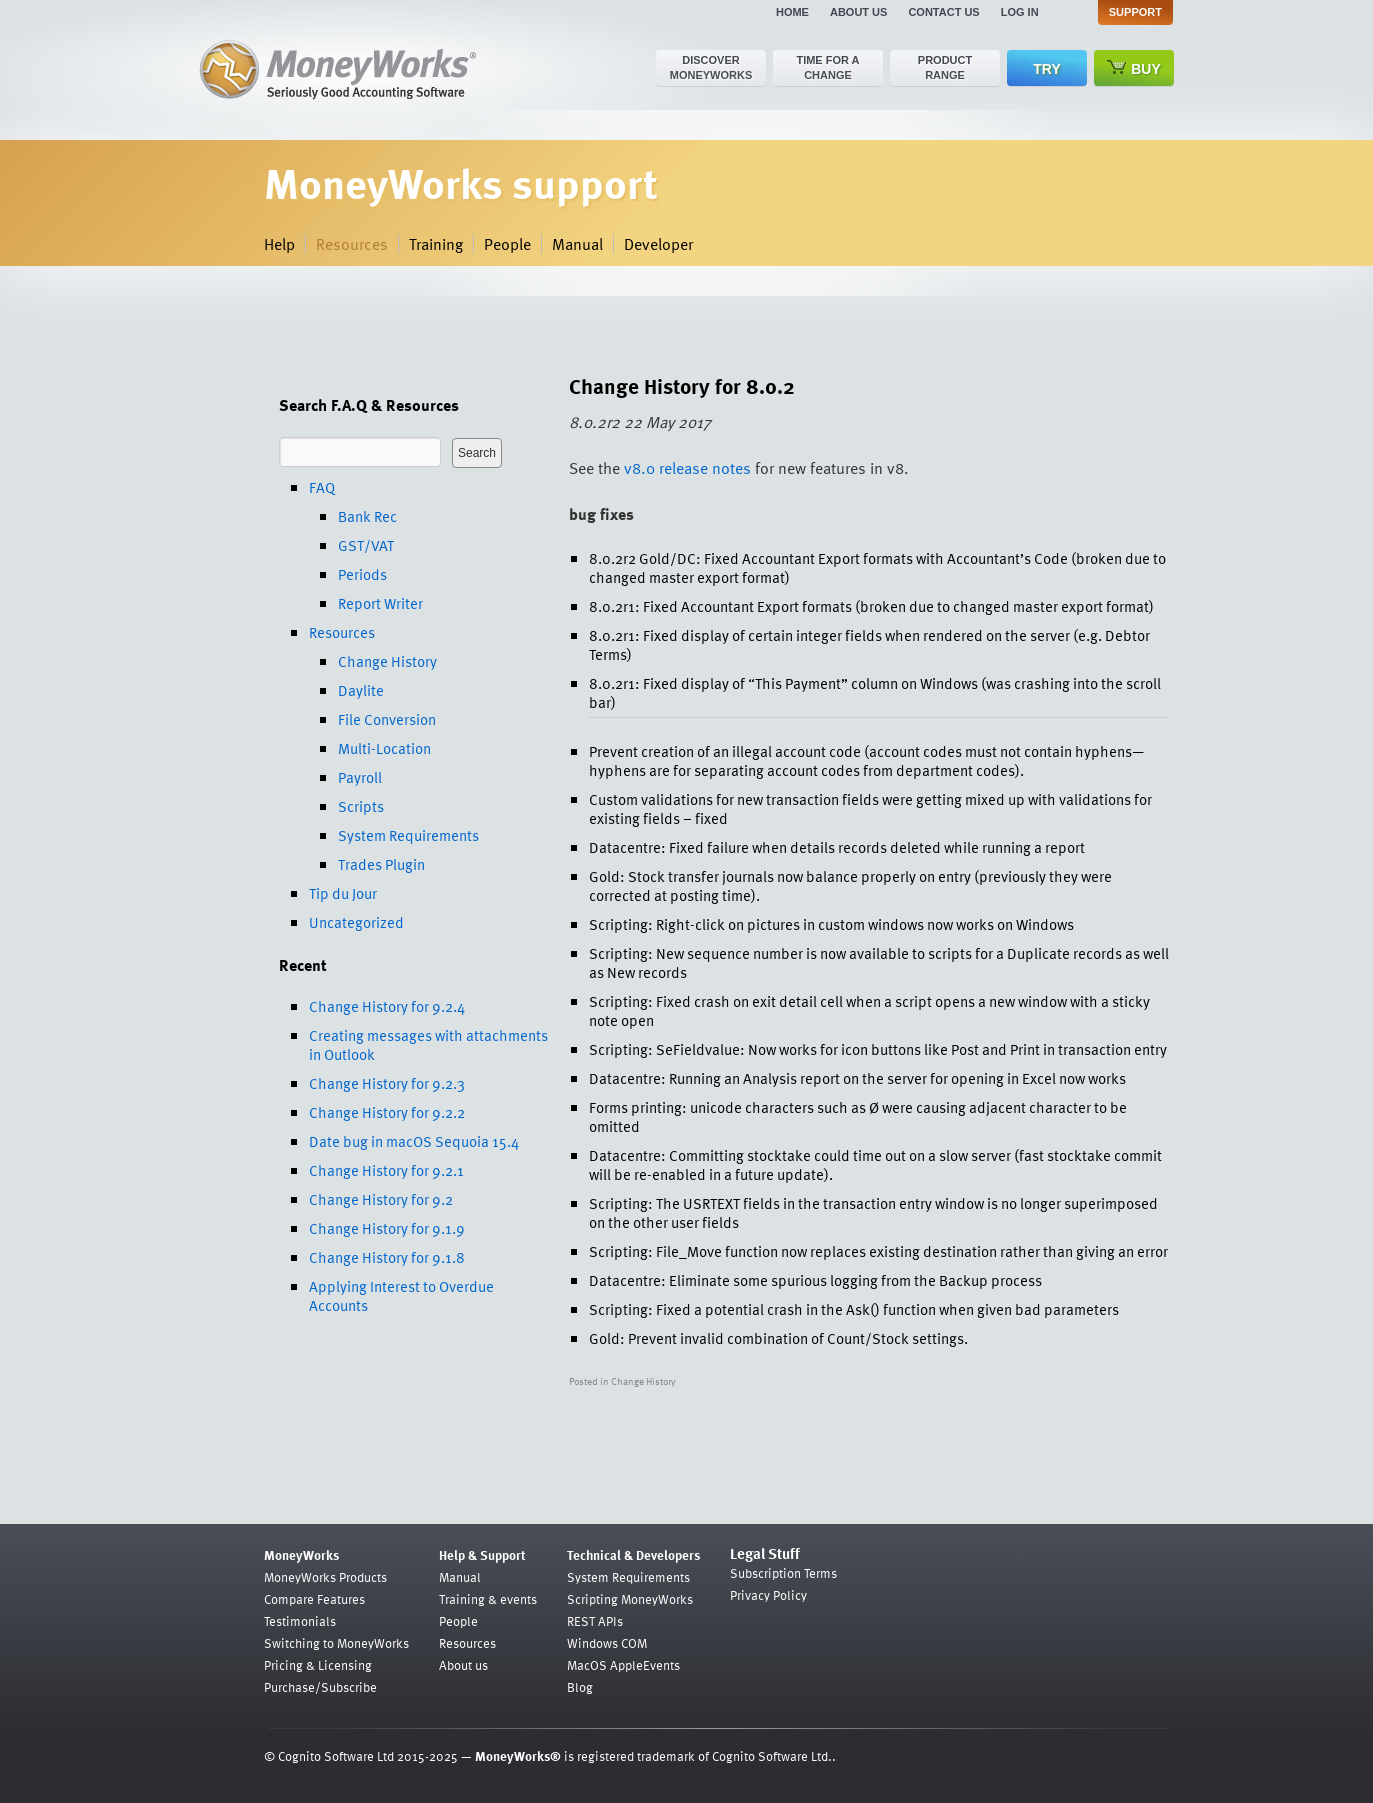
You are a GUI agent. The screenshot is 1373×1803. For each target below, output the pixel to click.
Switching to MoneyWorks (336, 1643)
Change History (387, 661)
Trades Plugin (381, 864)
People (507, 244)
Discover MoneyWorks (711, 67)
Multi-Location (384, 748)
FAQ (322, 487)
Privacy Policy (768, 1595)
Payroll (360, 777)
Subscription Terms (783, 1573)
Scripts (361, 806)
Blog (580, 1687)
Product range (945, 67)
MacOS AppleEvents (623, 1665)
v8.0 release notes (687, 468)
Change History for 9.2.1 (386, 1170)
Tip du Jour (343, 893)
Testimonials (300, 1621)
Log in (1020, 12)
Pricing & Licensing (318, 1665)
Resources (352, 244)
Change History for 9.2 (381, 1199)
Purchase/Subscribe (320, 1687)
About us (858, 12)
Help (279, 244)
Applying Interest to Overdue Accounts (401, 1295)
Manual (577, 244)
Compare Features (314, 1599)
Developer (658, 244)
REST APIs (595, 1621)
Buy (1134, 68)
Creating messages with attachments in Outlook (428, 1044)
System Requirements (408, 835)
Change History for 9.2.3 (387, 1083)
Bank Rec (367, 516)
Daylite (361, 690)
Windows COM (607, 1643)
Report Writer (380, 603)
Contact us (943, 12)
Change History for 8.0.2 (682, 385)
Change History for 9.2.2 (387, 1112)
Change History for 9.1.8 (387, 1257)
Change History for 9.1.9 (387, 1228)
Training (436, 244)
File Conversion (387, 719)
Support (1135, 12)
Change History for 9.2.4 (387, 1006)
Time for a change (827, 67)
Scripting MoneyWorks (630, 1599)
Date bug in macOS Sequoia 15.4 (414, 1141)
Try (1046, 69)
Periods (362, 574)
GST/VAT (366, 545)
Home (792, 12)
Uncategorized (356, 922)
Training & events (488, 1599)
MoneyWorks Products (325, 1577)
